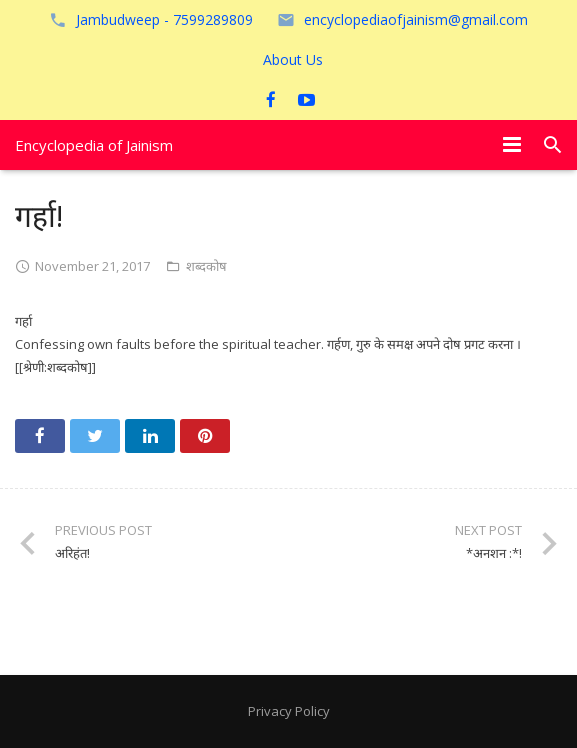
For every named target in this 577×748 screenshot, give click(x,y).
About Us (293, 59)
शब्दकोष (206, 266)
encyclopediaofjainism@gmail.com (416, 19)
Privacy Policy (289, 711)
